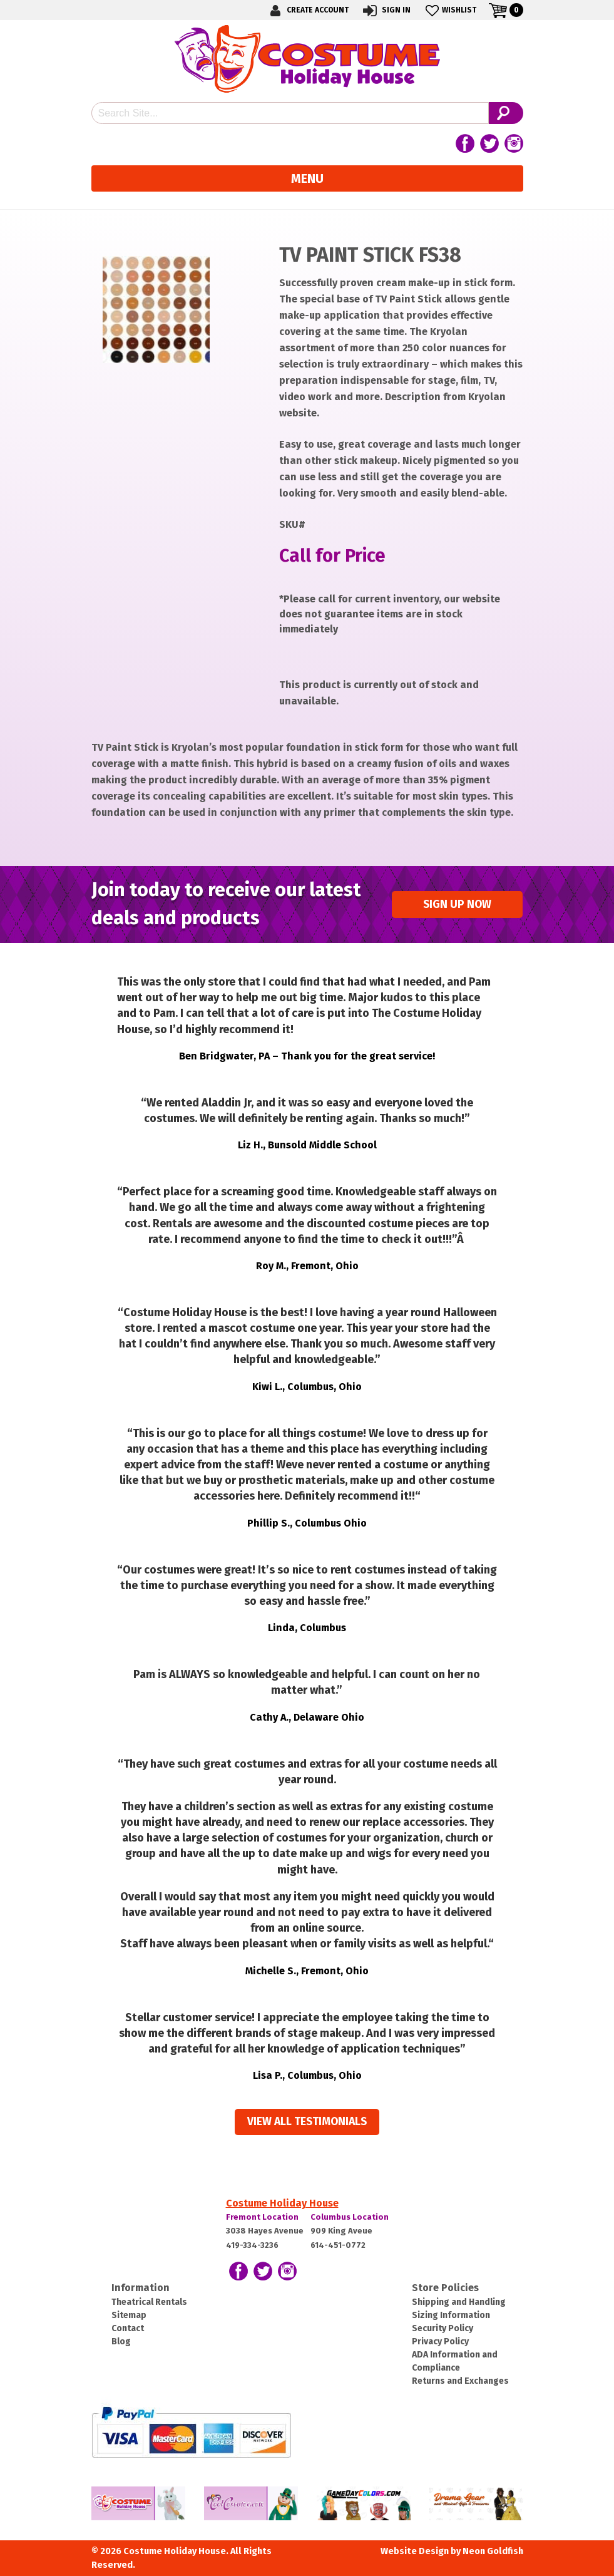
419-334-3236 (252, 2245)
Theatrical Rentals (149, 2302)
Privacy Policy (440, 2341)
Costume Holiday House (282, 2203)
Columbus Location (349, 2217)
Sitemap (128, 2315)
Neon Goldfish (493, 2551)
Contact (127, 2328)
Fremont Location (262, 2217)
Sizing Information (451, 2315)
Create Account (307, 10)
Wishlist (449, 10)
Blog (121, 2341)
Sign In (386, 10)
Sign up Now (457, 904)
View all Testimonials (307, 2121)
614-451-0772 (338, 2245)
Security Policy (442, 2328)
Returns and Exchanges (460, 2381)
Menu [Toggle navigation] (307, 178)
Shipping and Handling (459, 2302)
